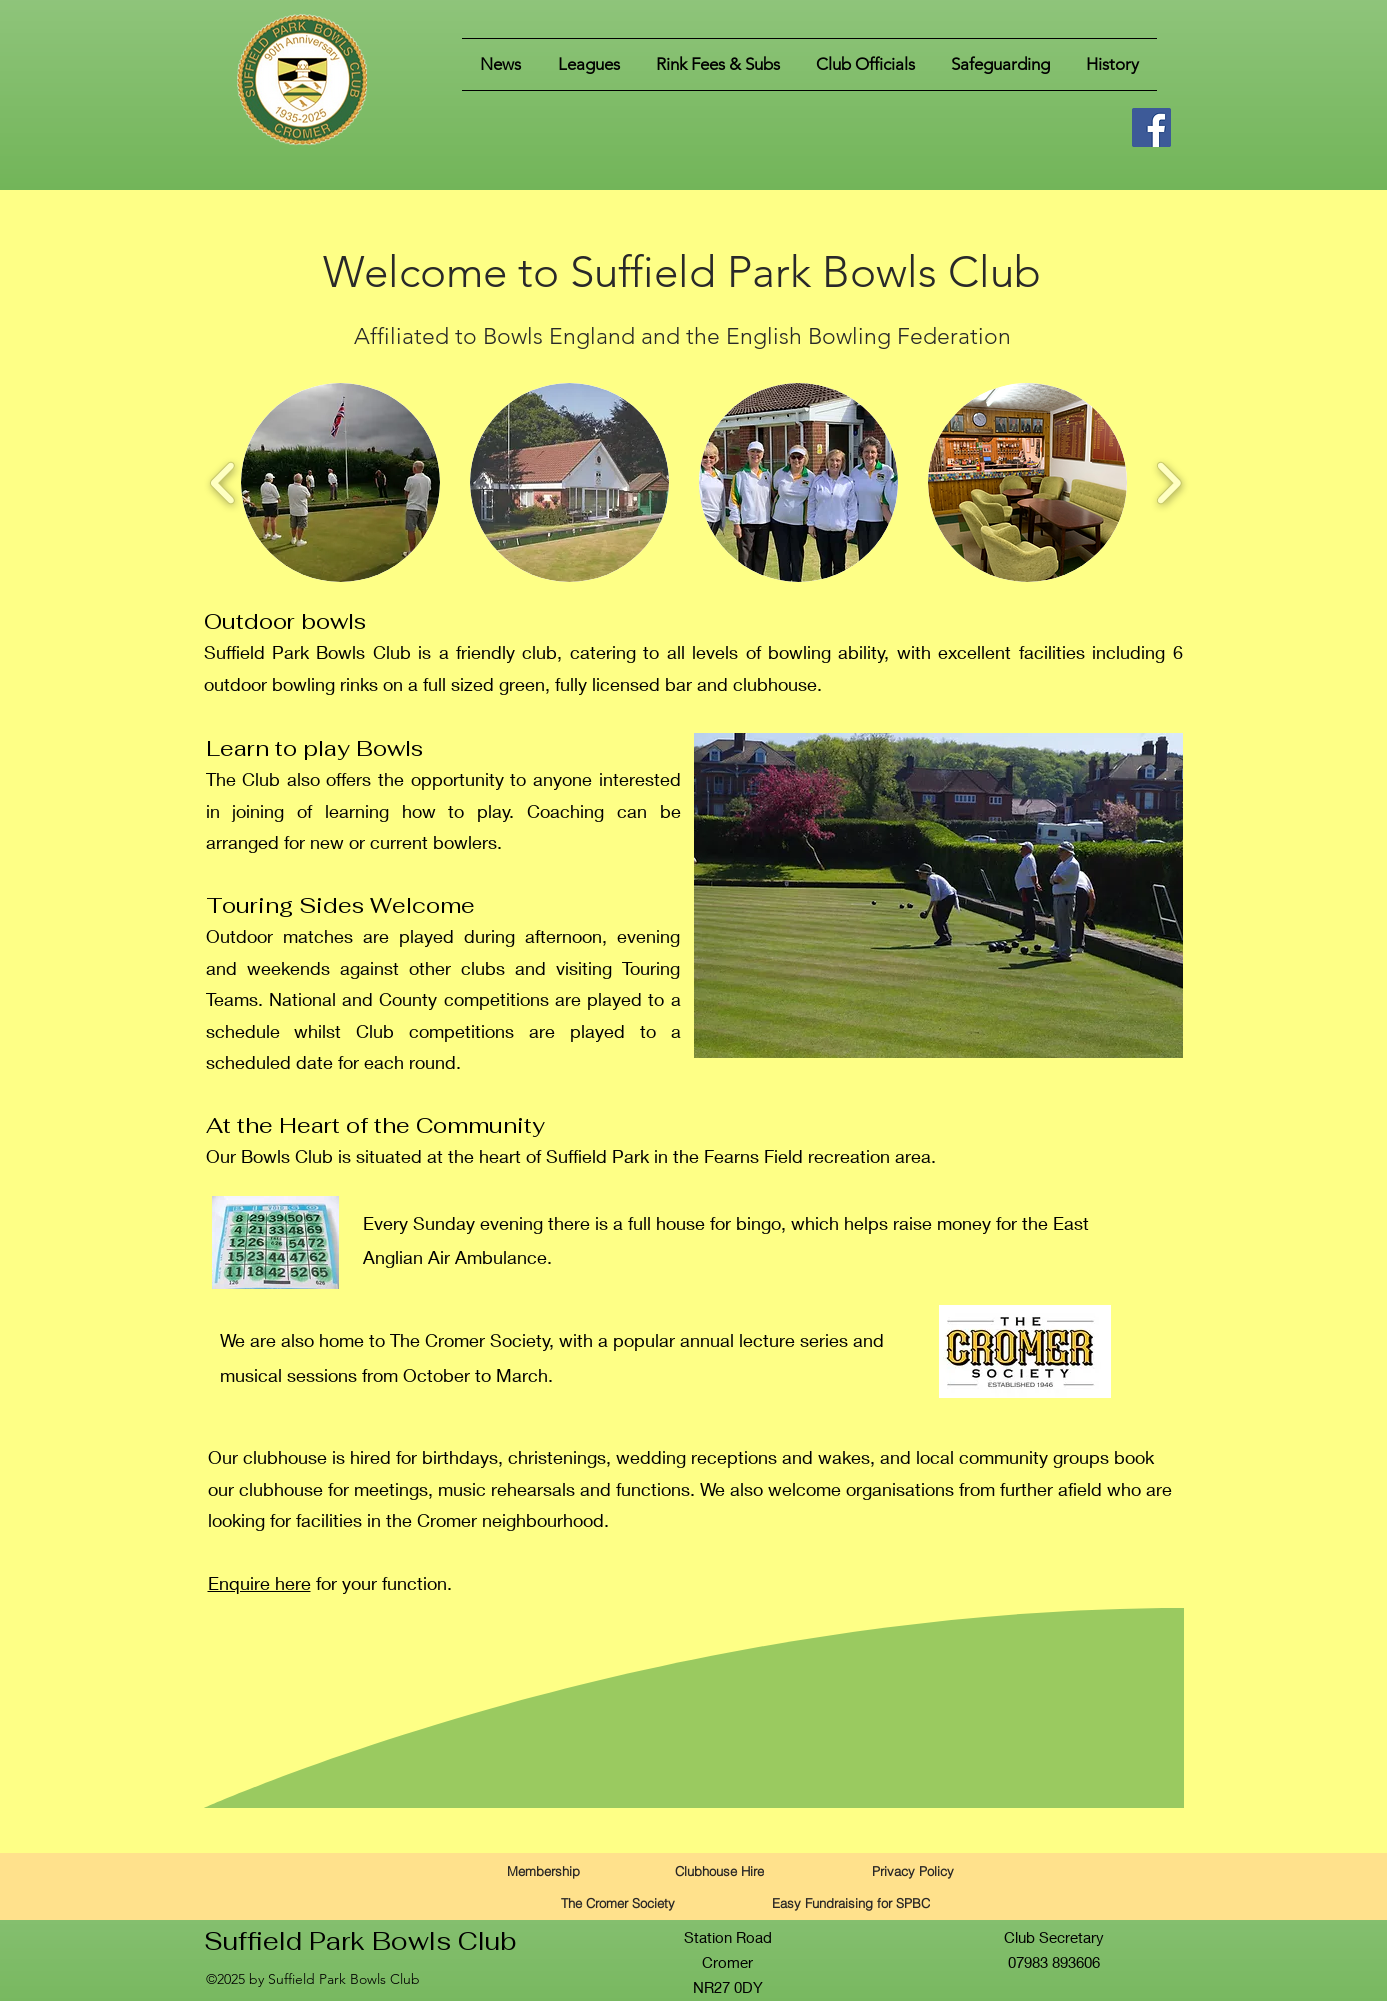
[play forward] (1168, 482)
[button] (589, 64)
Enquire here (259, 1583)
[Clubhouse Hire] (720, 1870)
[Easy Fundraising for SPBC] (851, 1902)
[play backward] (223, 482)
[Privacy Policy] (913, 1870)
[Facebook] (1151, 127)
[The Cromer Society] (618, 1902)
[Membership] (544, 1870)
